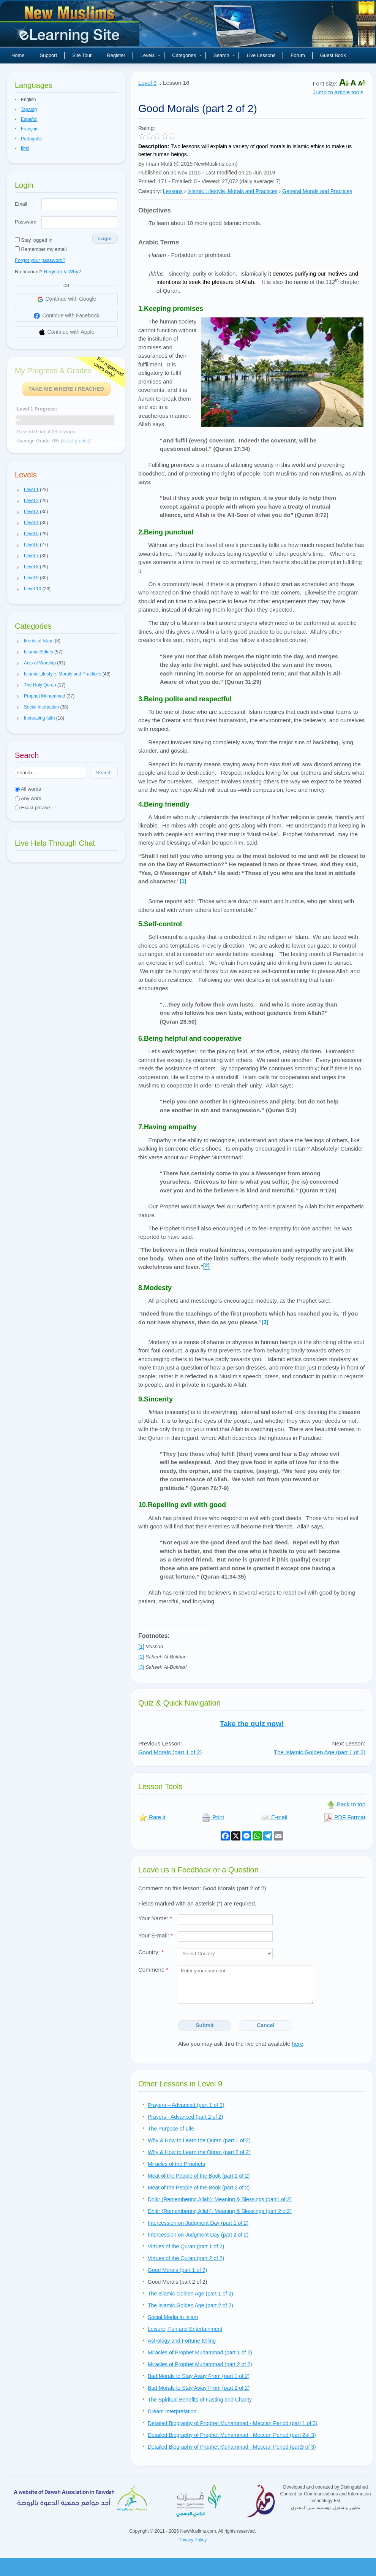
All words (28, 789)
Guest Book (333, 55)
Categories (187, 55)
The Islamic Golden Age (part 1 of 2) (319, 1752)
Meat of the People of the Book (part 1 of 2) (199, 2176)
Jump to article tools (338, 92)
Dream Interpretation (172, 2411)
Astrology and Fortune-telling (182, 2341)
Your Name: (155, 1918)
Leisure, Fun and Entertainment (185, 2329)
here (297, 2043)
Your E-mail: (155, 1935)
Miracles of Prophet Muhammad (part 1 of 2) (200, 2352)
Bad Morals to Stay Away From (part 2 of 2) (199, 2388)
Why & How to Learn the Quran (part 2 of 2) (199, 2152)
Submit (204, 2025)
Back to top (345, 1804)
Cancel (265, 2025)
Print (213, 1817)
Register (116, 55)
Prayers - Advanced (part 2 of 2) (185, 2117)
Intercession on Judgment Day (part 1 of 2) (198, 2223)
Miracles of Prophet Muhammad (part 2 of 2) (200, 2364)
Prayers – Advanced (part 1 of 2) (186, 2105)
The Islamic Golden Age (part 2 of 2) (190, 2305)
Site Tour (82, 55)
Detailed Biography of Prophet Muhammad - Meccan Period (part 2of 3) (232, 2435)
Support (48, 55)
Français (29, 129)
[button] (18, 490)
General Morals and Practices (317, 191)
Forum (298, 55)
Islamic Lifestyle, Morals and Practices (232, 191)
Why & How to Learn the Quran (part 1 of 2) (199, 2140)
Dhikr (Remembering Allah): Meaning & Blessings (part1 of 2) (220, 2199)
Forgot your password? (40, 260)
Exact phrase (32, 807)
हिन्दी (25, 148)
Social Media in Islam (173, 2317)
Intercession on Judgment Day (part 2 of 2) (198, 2235)
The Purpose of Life (171, 2129)
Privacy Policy (193, 2540)
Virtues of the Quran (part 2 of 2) (186, 2258)
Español (29, 119)
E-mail (274, 1817)
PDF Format (344, 1817)
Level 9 (147, 82)
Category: (149, 191)
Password (25, 222)
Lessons (173, 191)
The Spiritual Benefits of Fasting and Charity (200, 2400)
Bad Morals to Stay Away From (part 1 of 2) (199, 2376)
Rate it (152, 1817)
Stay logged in (33, 240)
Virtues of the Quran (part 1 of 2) (186, 2246)
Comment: (153, 1969)
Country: (151, 1952)
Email (21, 204)
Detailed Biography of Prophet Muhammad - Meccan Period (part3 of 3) (232, 2447)
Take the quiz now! (252, 1724)
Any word (28, 798)
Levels (151, 55)
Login (105, 238)
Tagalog (29, 109)
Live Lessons (260, 55)
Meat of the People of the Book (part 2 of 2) (199, 2187)
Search (224, 55)
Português (31, 138)
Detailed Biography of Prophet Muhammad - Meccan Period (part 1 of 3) (233, 2423)
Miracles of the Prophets (176, 2164)
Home (18, 55)
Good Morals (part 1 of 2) (170, 1752)
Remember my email (41, 249)
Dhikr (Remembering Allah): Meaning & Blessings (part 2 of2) (220, 2211)
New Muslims (71, 26)
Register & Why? (62, 271)
